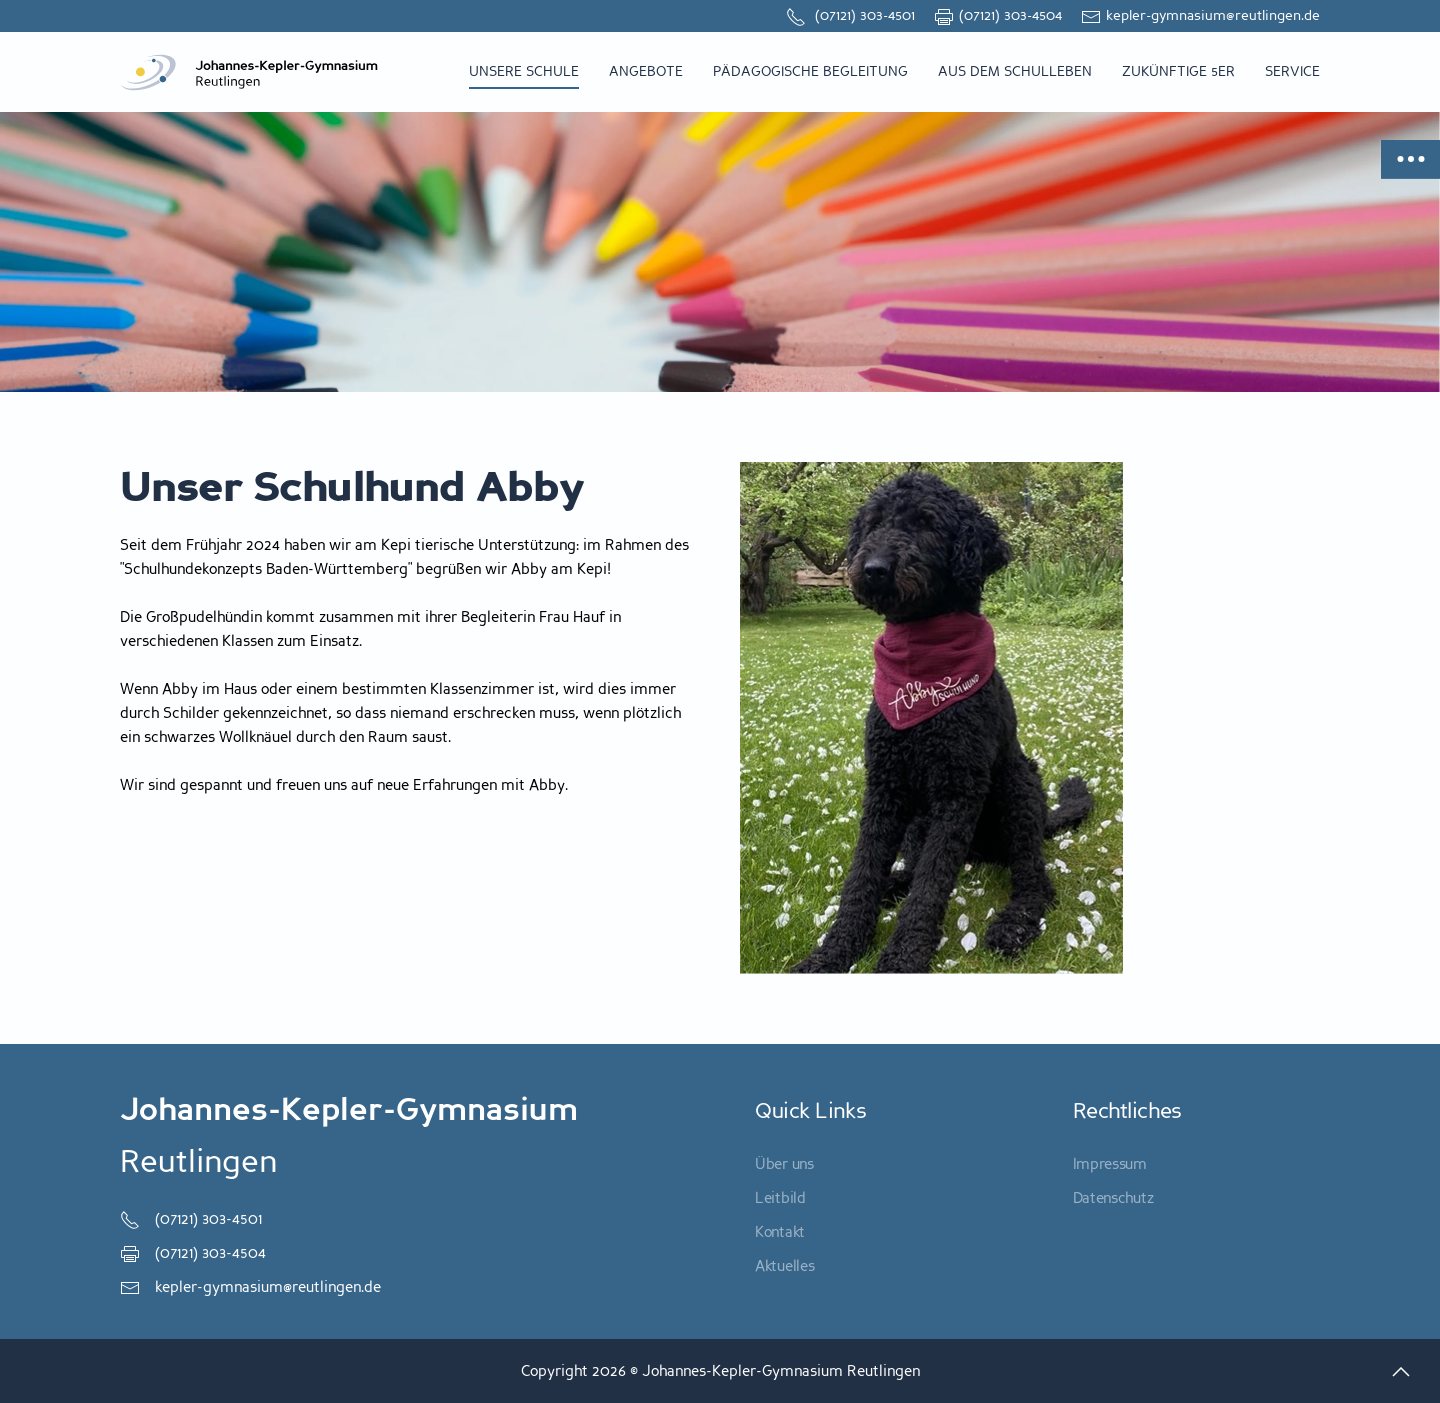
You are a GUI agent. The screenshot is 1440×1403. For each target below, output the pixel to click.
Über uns (784, 1164)
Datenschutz (1113, 1198)
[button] (1401, 1372)
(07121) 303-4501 (850, 15)
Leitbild (780, 1198)
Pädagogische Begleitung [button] (810, 71)
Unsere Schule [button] (524, 71)
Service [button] (1292, 71)
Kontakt (780, 1232)
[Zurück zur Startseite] (250, 72)
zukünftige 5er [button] (1178, 71)
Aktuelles (784, 1266)
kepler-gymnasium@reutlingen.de (1200, 15)
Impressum (1110, 1164)
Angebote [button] (646, 71)
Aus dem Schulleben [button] (1015, 71)
